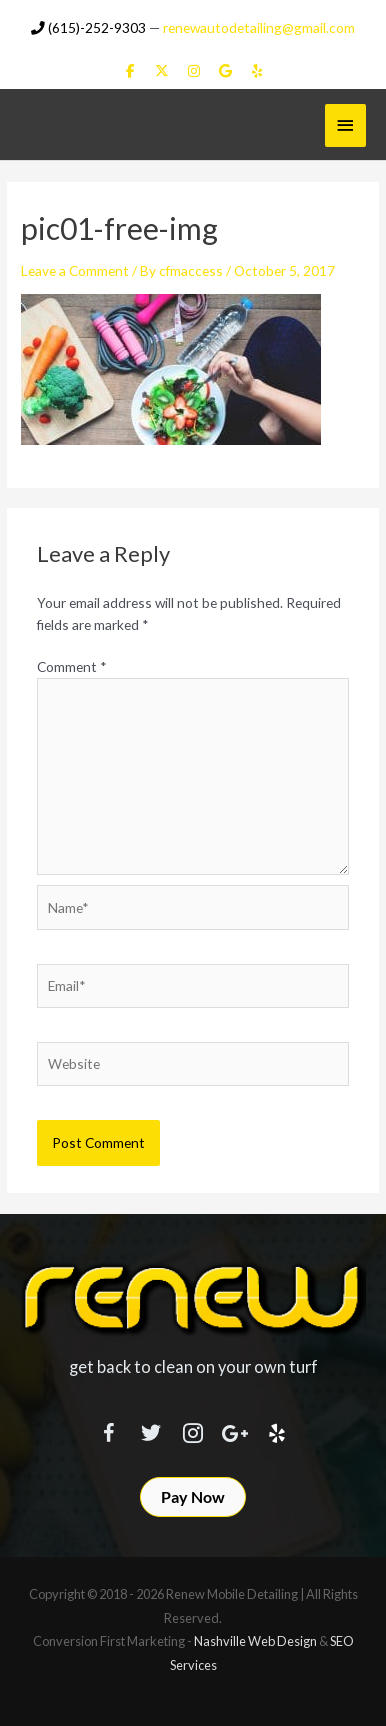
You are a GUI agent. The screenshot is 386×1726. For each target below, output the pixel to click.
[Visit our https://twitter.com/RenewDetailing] (151, 1429)
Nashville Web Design (255, 1641)
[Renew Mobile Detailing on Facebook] (130, 71)
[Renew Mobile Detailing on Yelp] (256, 71)
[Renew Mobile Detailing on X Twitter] (161, 71)
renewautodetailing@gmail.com (259, 27)
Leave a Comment (75, 270)
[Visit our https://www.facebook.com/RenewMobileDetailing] (109, 1430)
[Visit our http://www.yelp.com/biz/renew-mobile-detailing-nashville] (277, 1430)
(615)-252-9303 (88, 27)
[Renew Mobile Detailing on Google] (225, 71)
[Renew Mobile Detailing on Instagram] (193, 71)
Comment (72, 666)
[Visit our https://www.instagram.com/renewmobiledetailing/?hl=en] (193, 1430)
